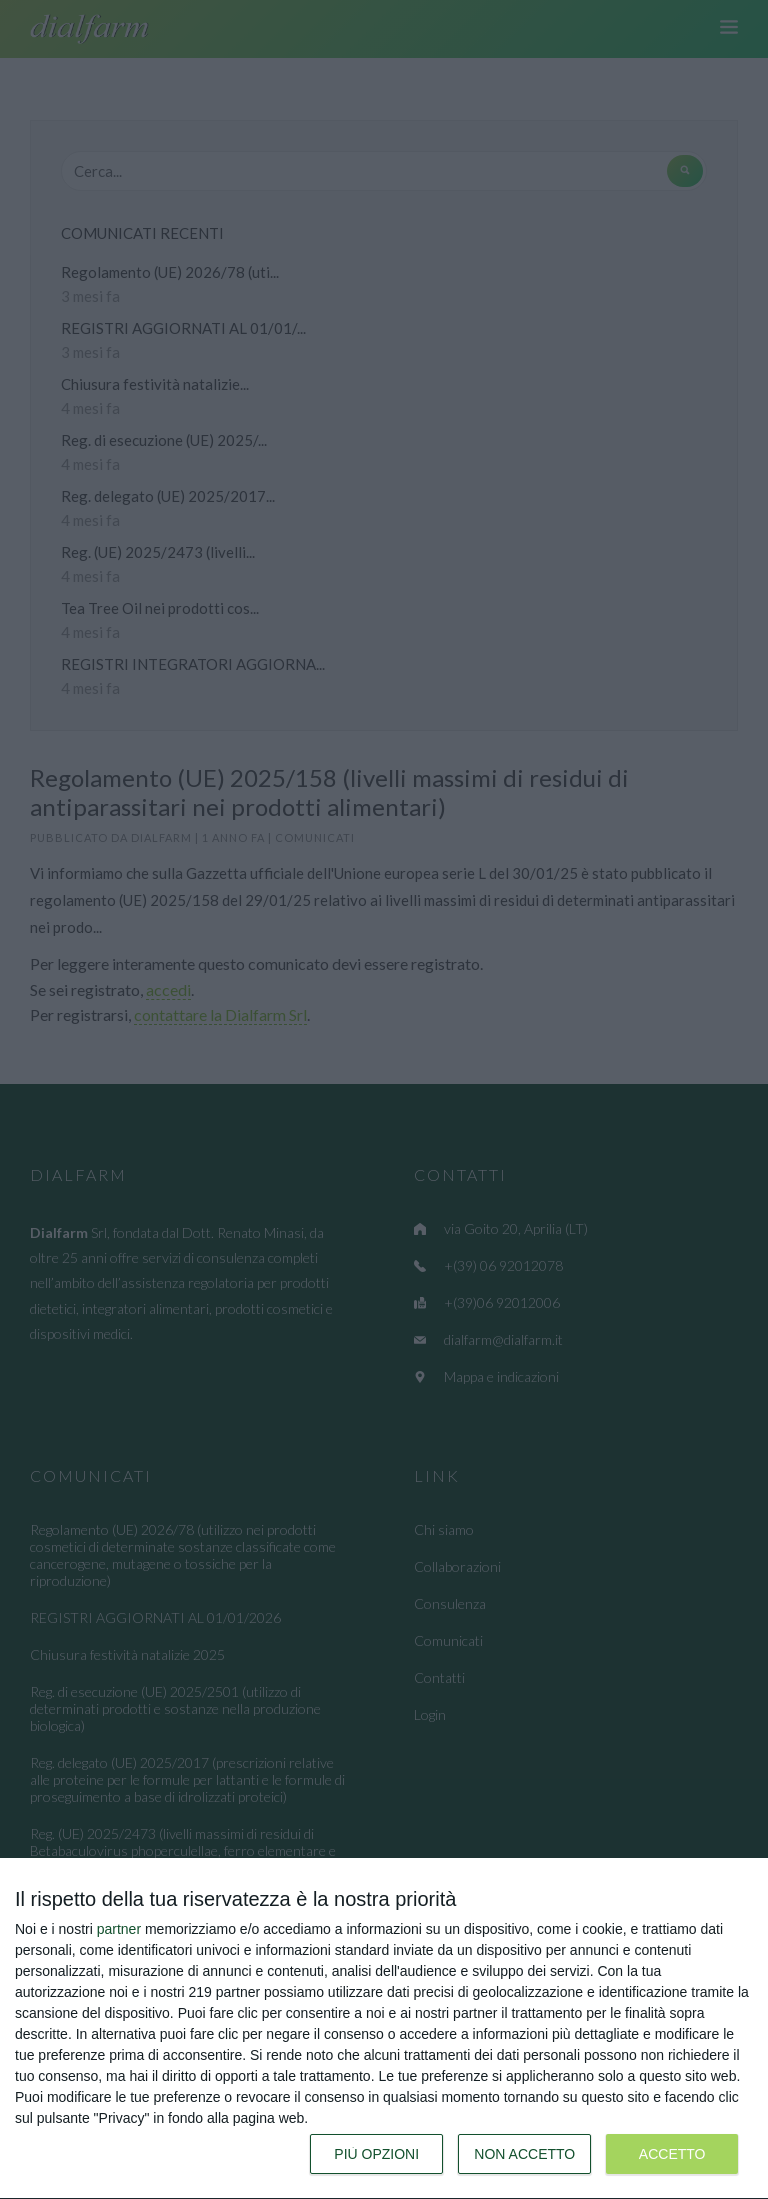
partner (119, 1929)
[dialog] (384, 2029)
